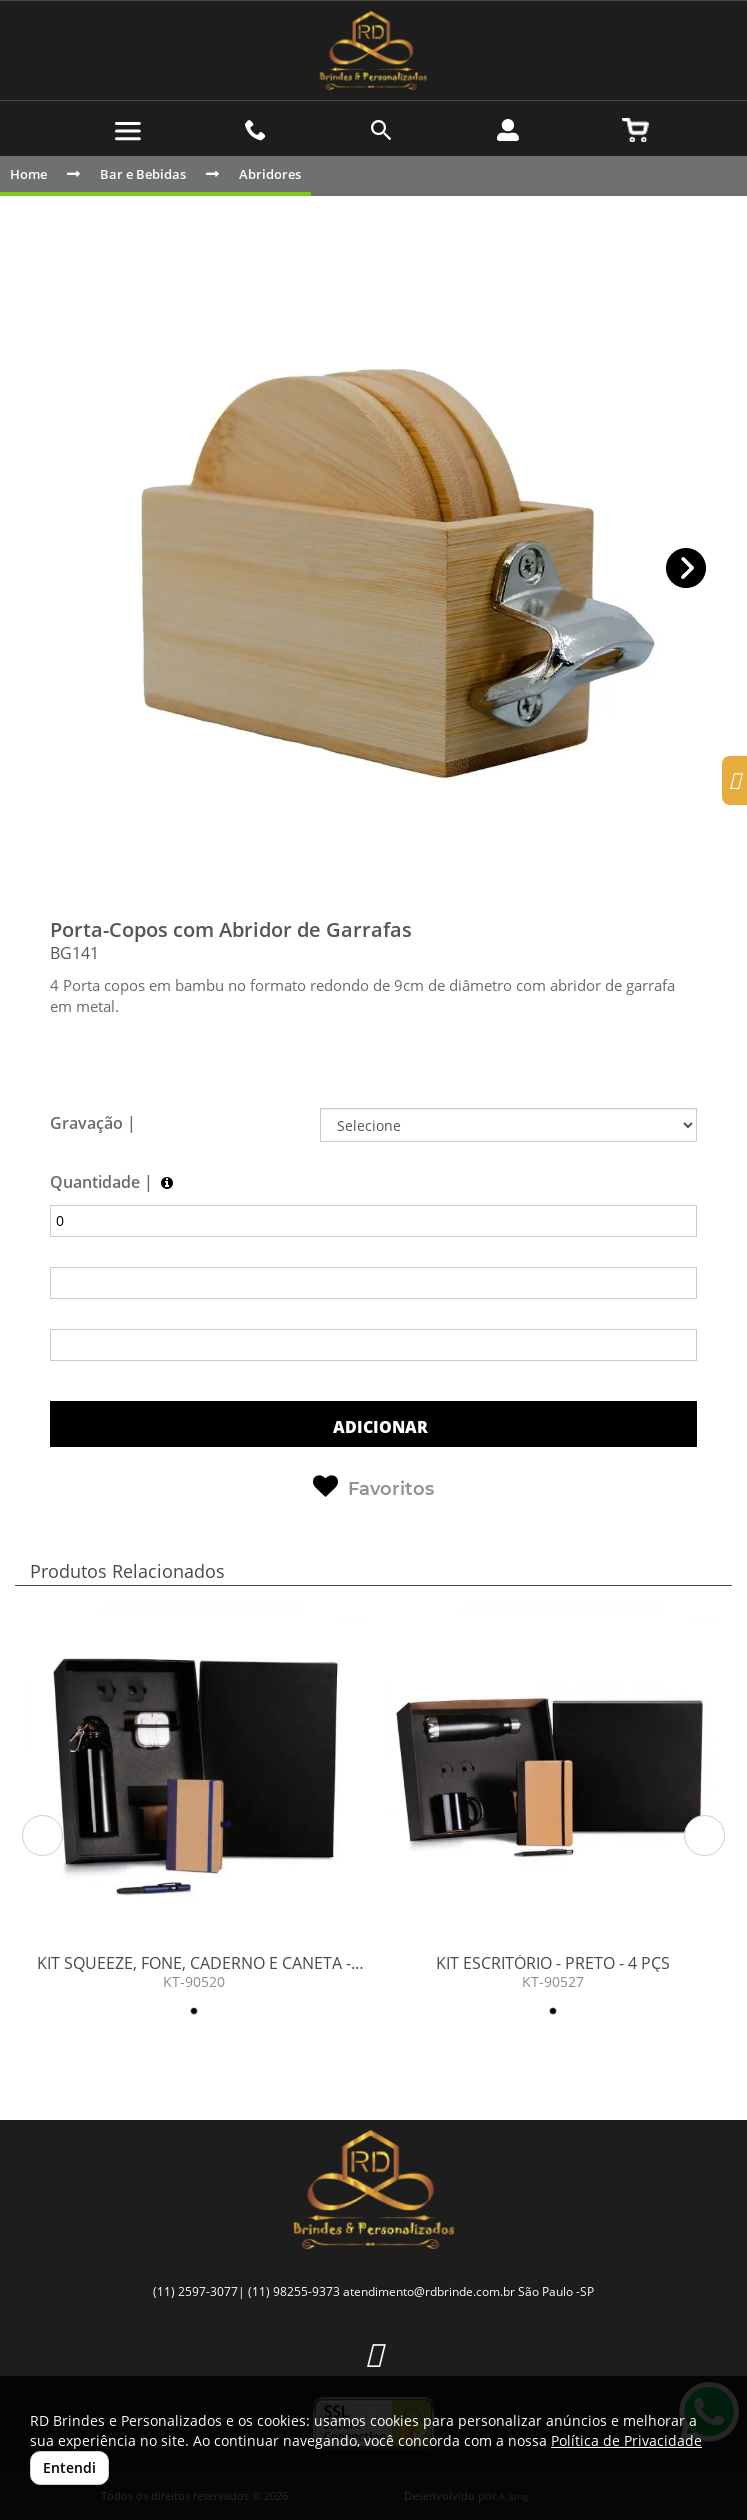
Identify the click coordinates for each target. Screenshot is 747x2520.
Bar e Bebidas (143, 174)
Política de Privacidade (626, 2440)
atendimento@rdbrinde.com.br (429, 2291)
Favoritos (373, 1487)
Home (28, 174)
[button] (686, 568)
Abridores (270, 174)
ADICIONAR (378, 1427)
